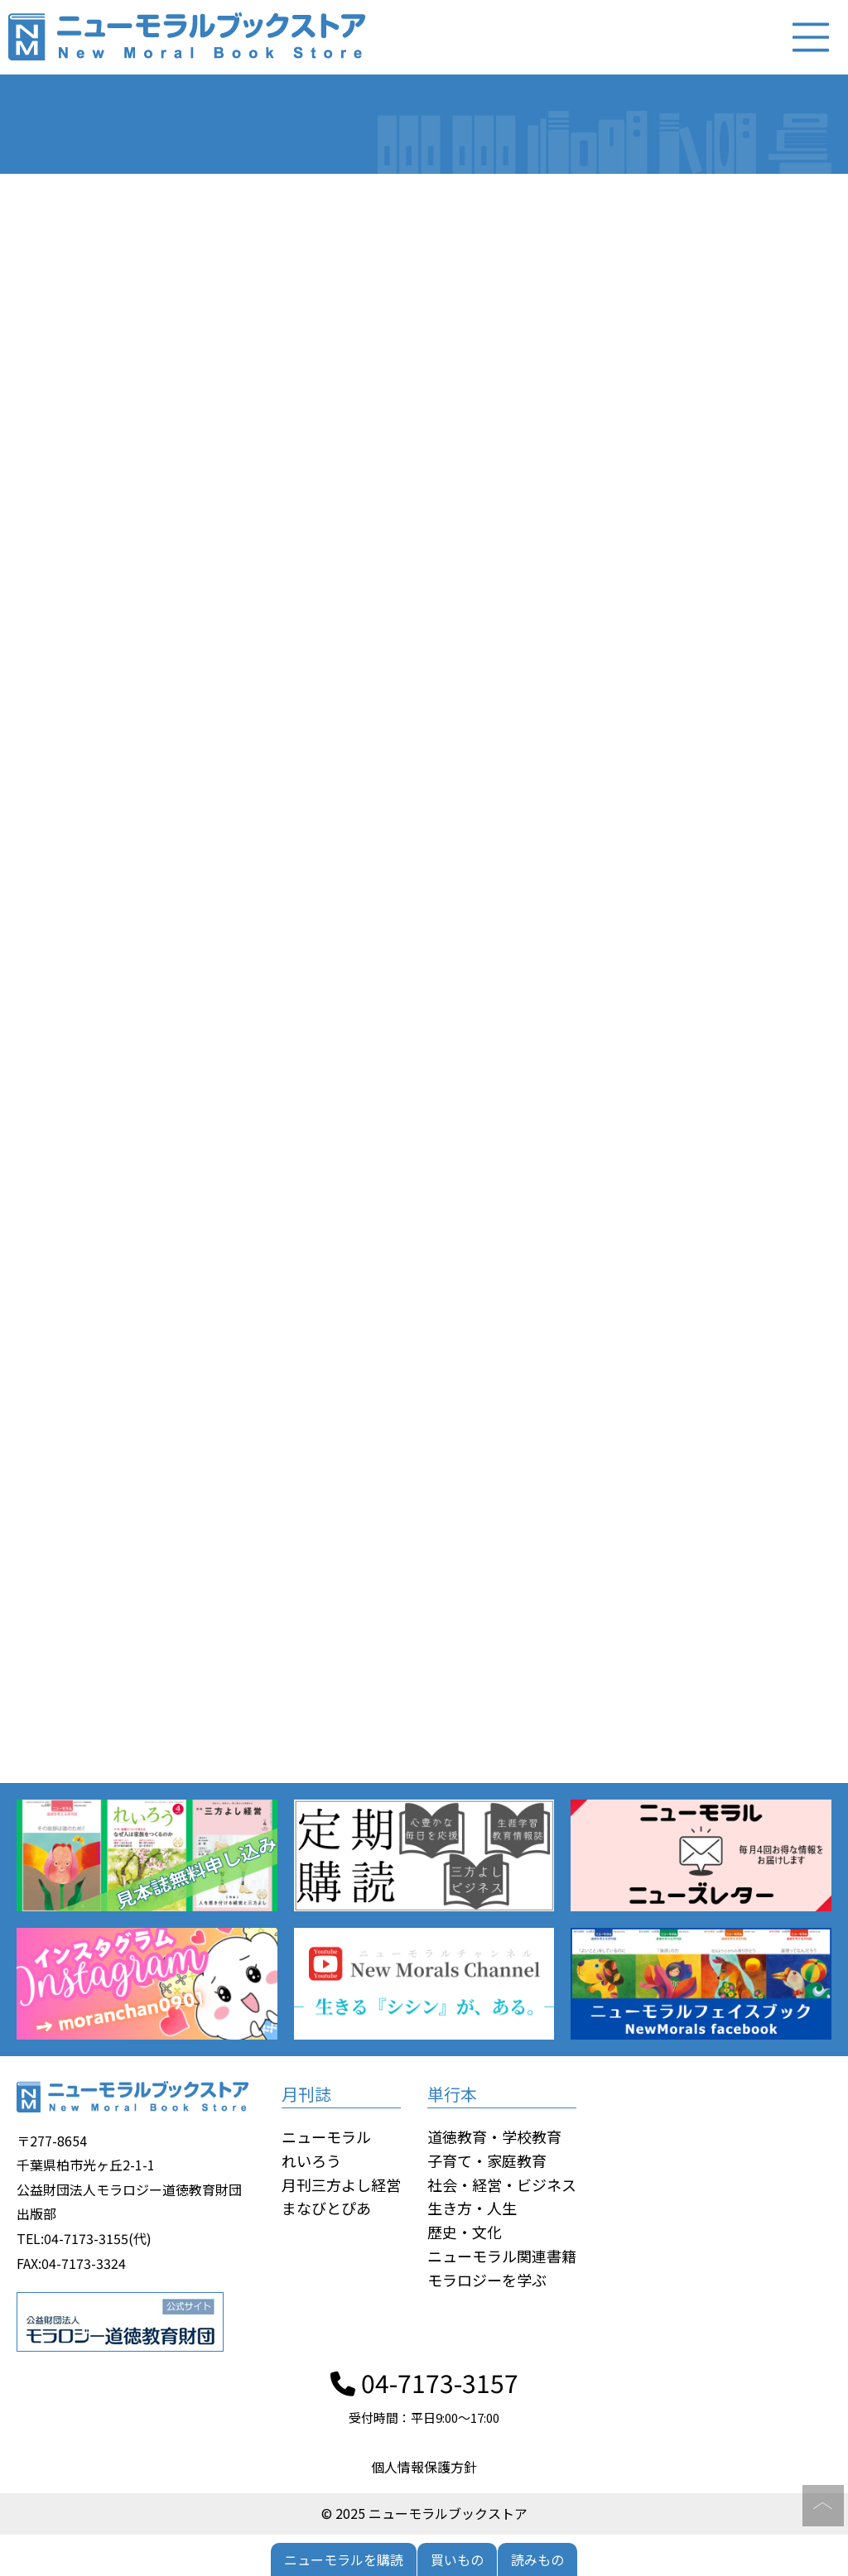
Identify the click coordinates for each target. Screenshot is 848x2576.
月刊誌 (306, 2094)
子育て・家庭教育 (487, 2160)
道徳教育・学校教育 (494, 2136)
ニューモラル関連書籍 (501, 2255)
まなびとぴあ (326, 2207)
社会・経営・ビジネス (501, 2184)
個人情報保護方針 (424, 2467)
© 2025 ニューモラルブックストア (424, 2513)
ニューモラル (326, 2136)
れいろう (311, 2160)
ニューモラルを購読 (343, 2559)
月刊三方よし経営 (341, 2184)
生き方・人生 (472, 2207)
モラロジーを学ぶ (487, 2279)
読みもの (537, 2559)
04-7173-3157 (424, 2382)
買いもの (457, 2559)
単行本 (452, 2094)
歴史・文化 (464, 2231)
